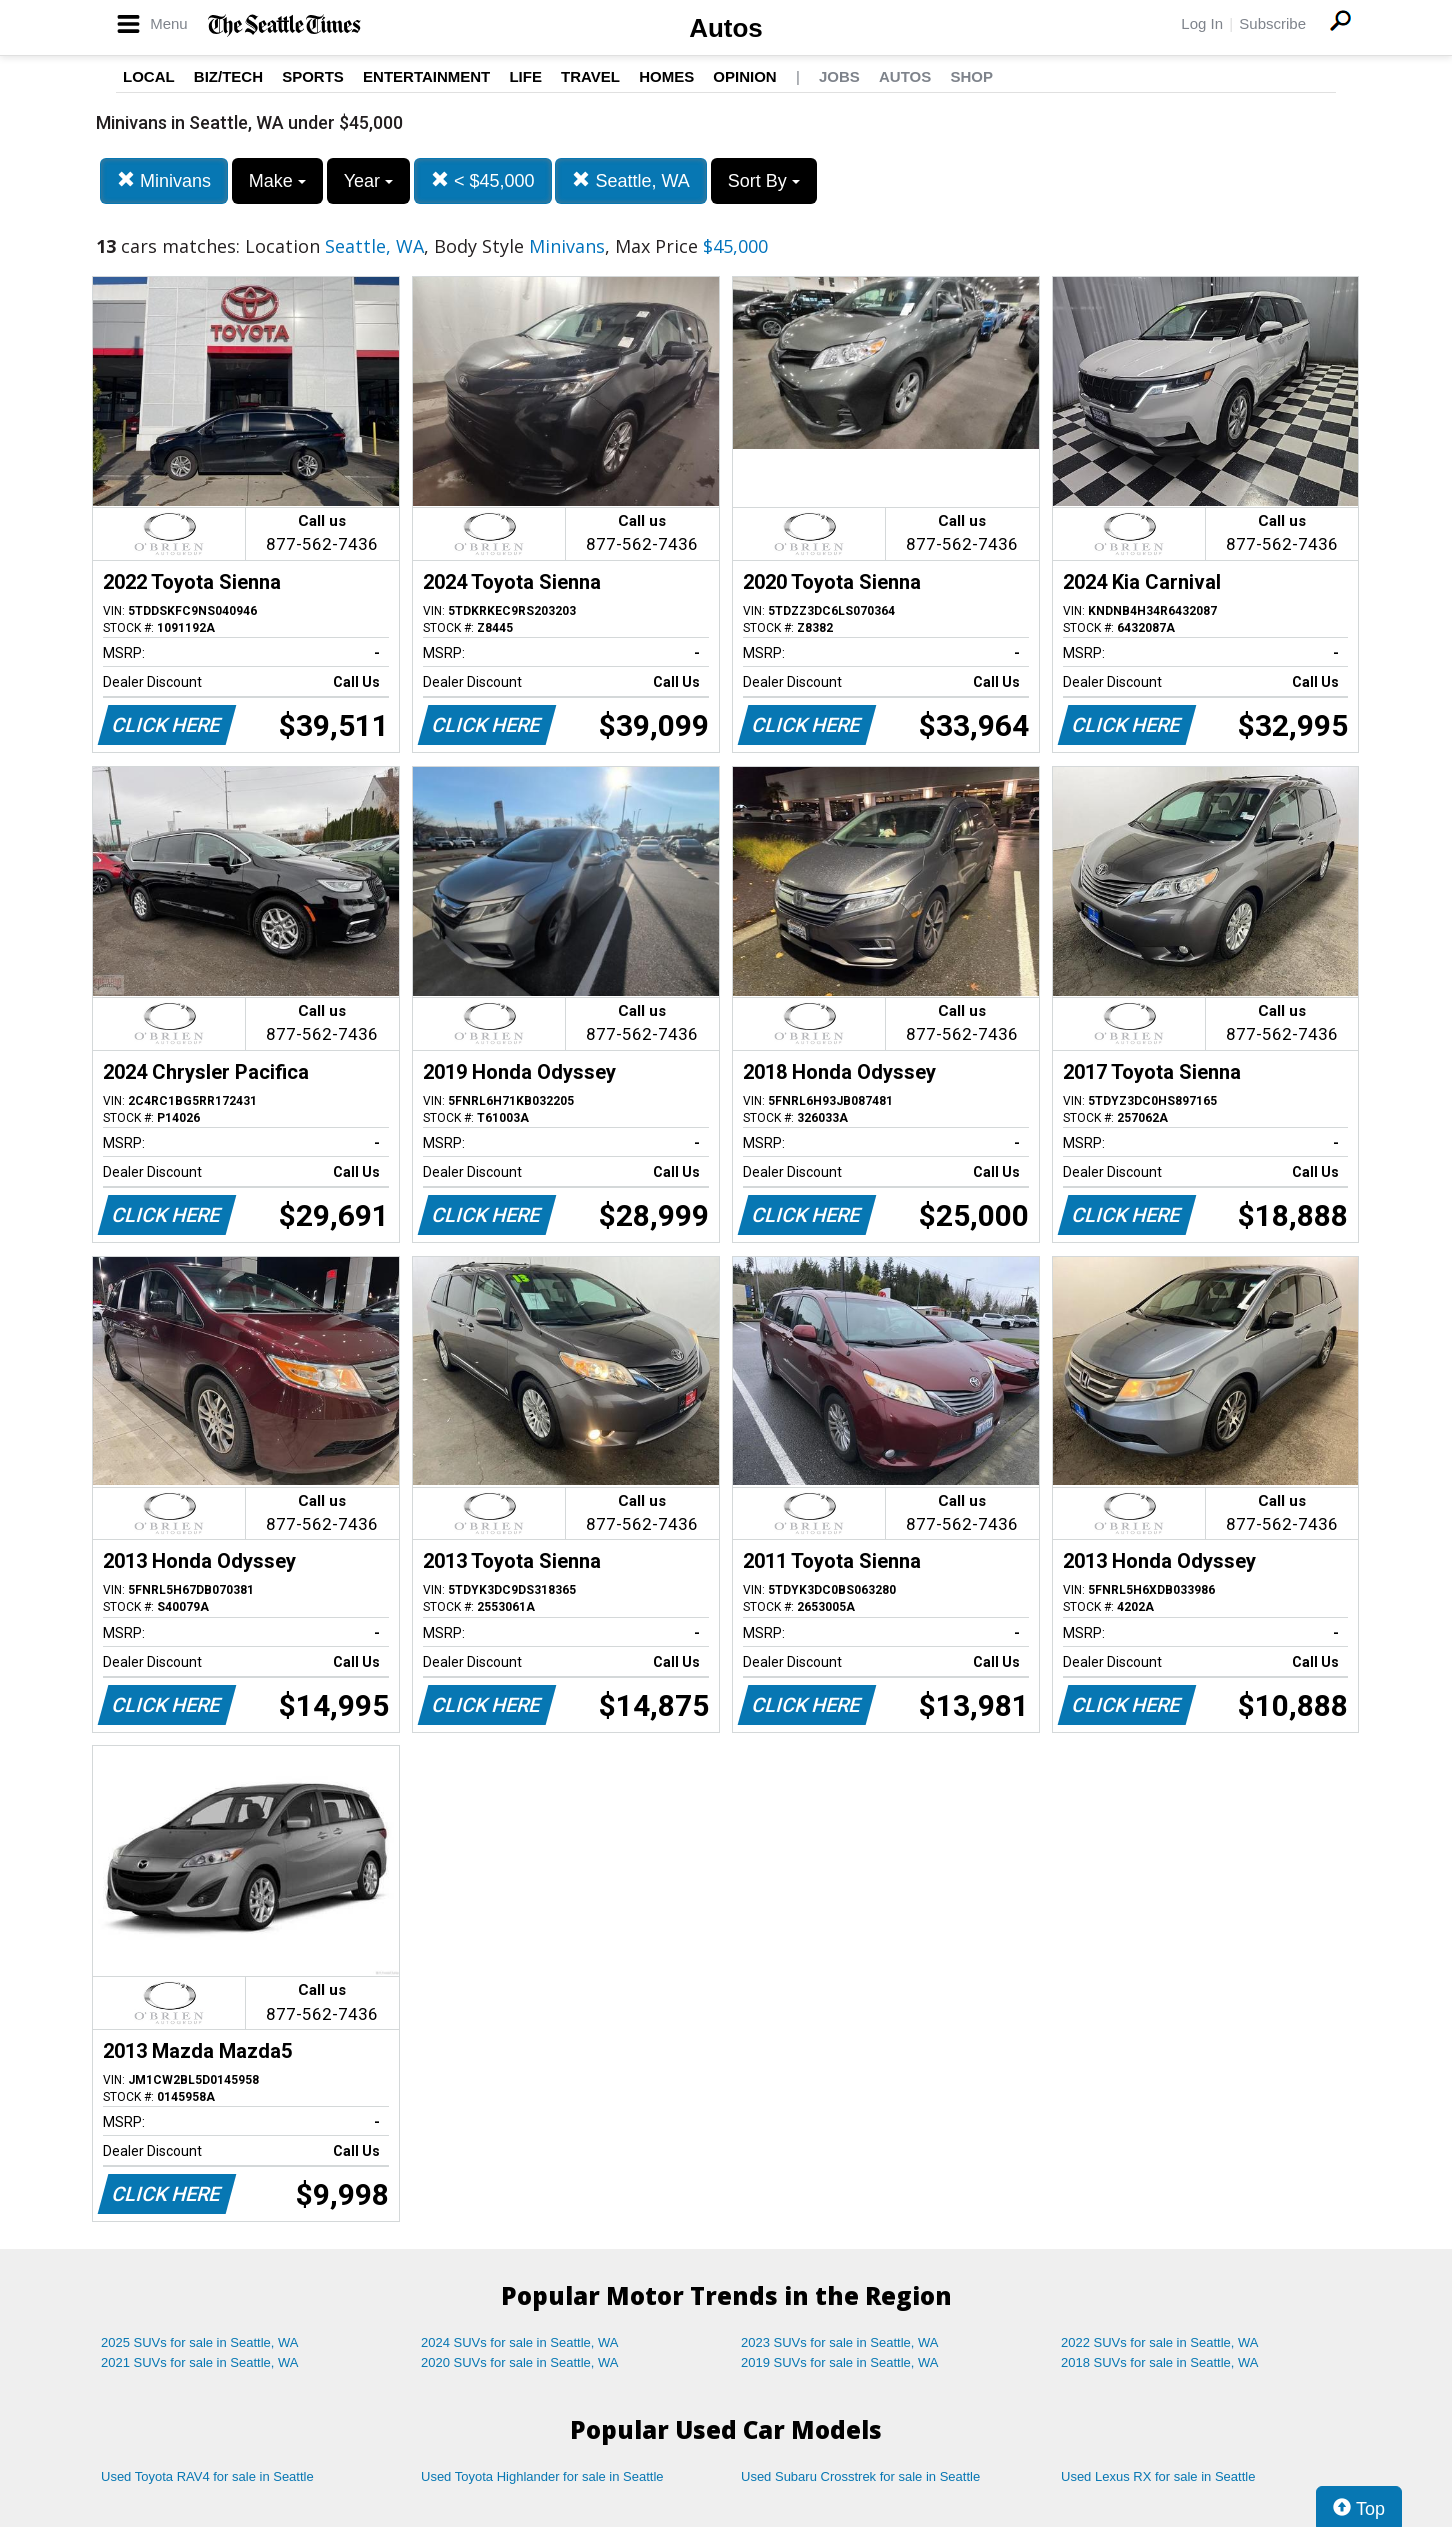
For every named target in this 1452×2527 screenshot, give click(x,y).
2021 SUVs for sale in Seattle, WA (200, 2362)
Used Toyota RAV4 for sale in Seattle (207, 2476)
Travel (590, 76)
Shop (971, 76)
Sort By (764, 181)
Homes (666, 76)
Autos (726, 28)
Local (149, 76)
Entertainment (426, 76)
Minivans (164, 180)
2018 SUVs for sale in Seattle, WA (1160, 2362)
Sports (313, 76)
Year (368, 181)
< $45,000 (483, 180)
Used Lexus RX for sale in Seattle (1158, 2476)
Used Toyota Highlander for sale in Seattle (542, 2476)
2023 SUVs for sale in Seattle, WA (840, 2342)
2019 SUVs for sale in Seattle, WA (840, 2362)
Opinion (744, 76)
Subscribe (1272, 23)
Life (525, 76)
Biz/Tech (228, 76)
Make (277, 181)
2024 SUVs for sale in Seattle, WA (520, 2342)
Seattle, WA (630, 180)
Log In (1202, 23)
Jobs (839, 76)
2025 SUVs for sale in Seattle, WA (200, 2342)
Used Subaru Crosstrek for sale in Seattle (860, 2476)
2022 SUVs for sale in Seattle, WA (1160, 2342)
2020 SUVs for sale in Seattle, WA (520, 2362)
